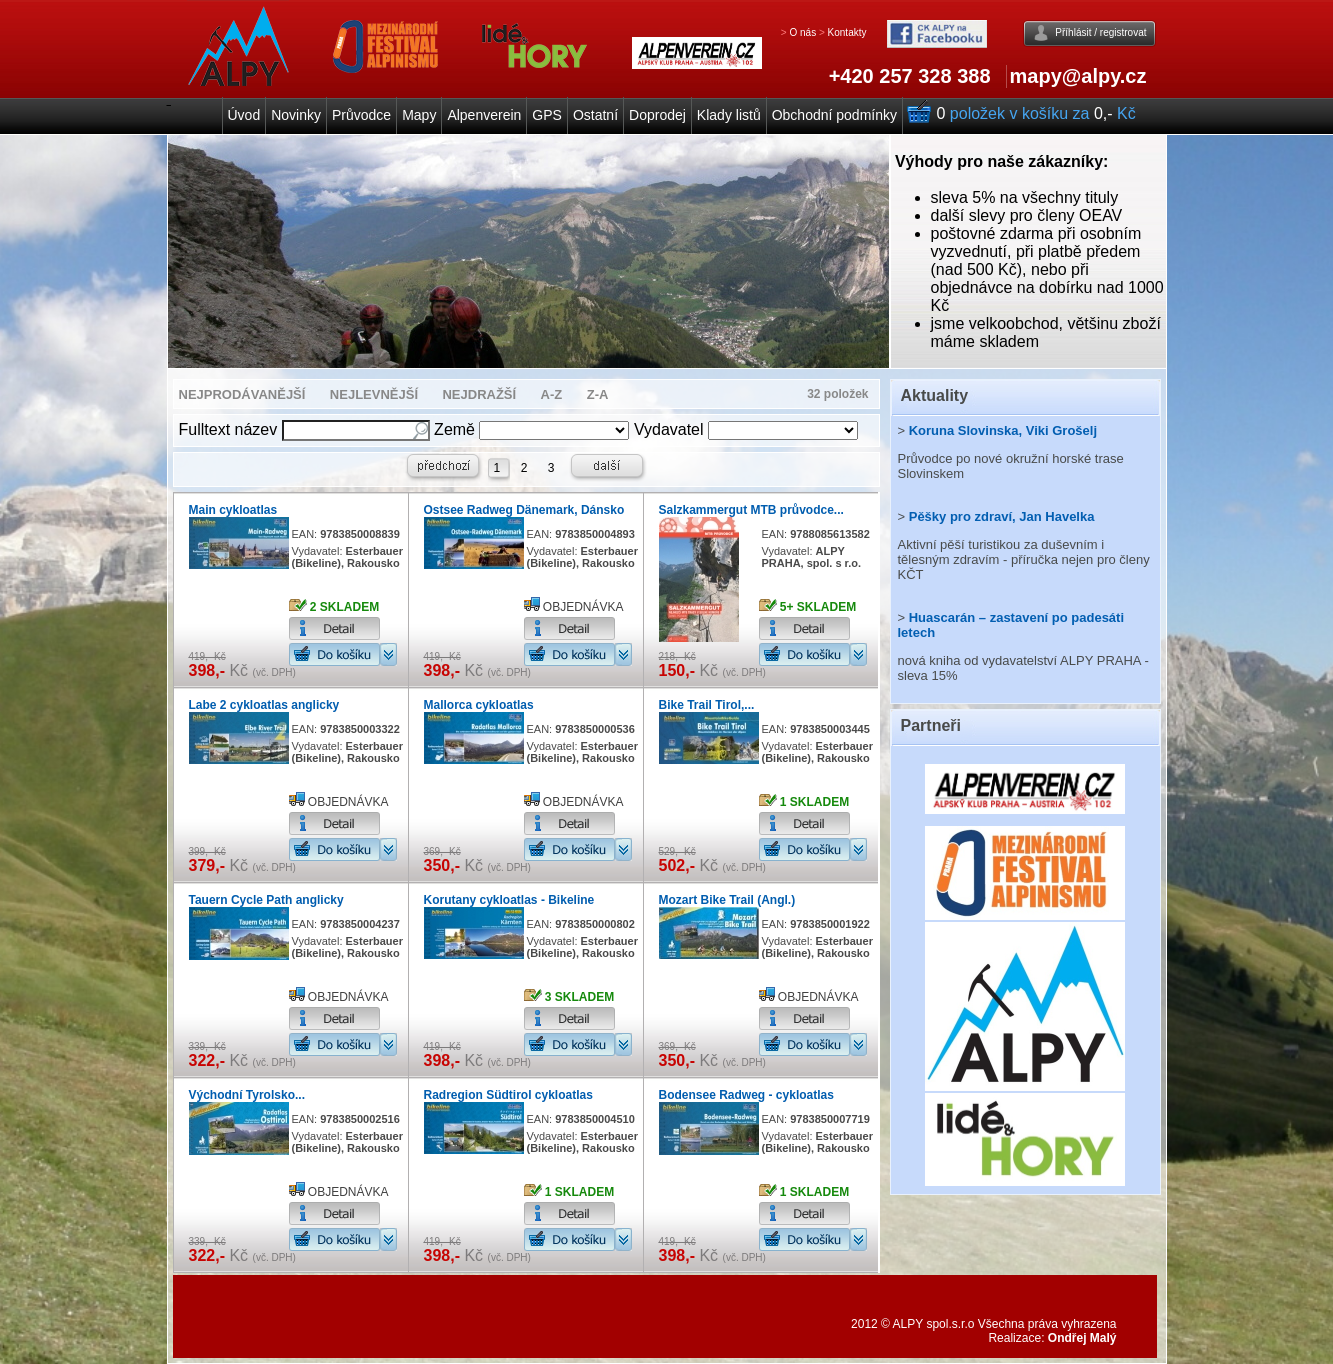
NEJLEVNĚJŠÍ (374, 394)
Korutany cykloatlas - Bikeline (509, 900)
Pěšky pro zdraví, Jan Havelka (1002, 516)
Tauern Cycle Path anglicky (266, 900)
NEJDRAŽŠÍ (479, 394)
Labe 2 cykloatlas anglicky (264, 705)
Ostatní (595, 115)
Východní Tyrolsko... (247, 1095)
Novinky (296, 115)
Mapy (419, 115)
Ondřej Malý (1082, 1338)
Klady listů (729, 115)
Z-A (598, 394)
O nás (802, 32)
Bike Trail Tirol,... (707, 705)
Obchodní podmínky (834, 115)
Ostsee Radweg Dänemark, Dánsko (524, 510)
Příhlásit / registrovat (1100, 32)
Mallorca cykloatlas (479, 705)
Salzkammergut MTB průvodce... (751, 510)
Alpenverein (484, 115)
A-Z (552, 394)
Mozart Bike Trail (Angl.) (727, 900)
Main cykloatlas (233, 510)
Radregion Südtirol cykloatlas (508, 1095)
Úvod (244, 115)
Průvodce (361, 115)
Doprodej (657, 115)
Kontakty (847, 32)
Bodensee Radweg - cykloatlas (746, 1095)
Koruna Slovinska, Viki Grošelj (1003, 430)
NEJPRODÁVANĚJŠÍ (242, 394)
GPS (547, 115)
